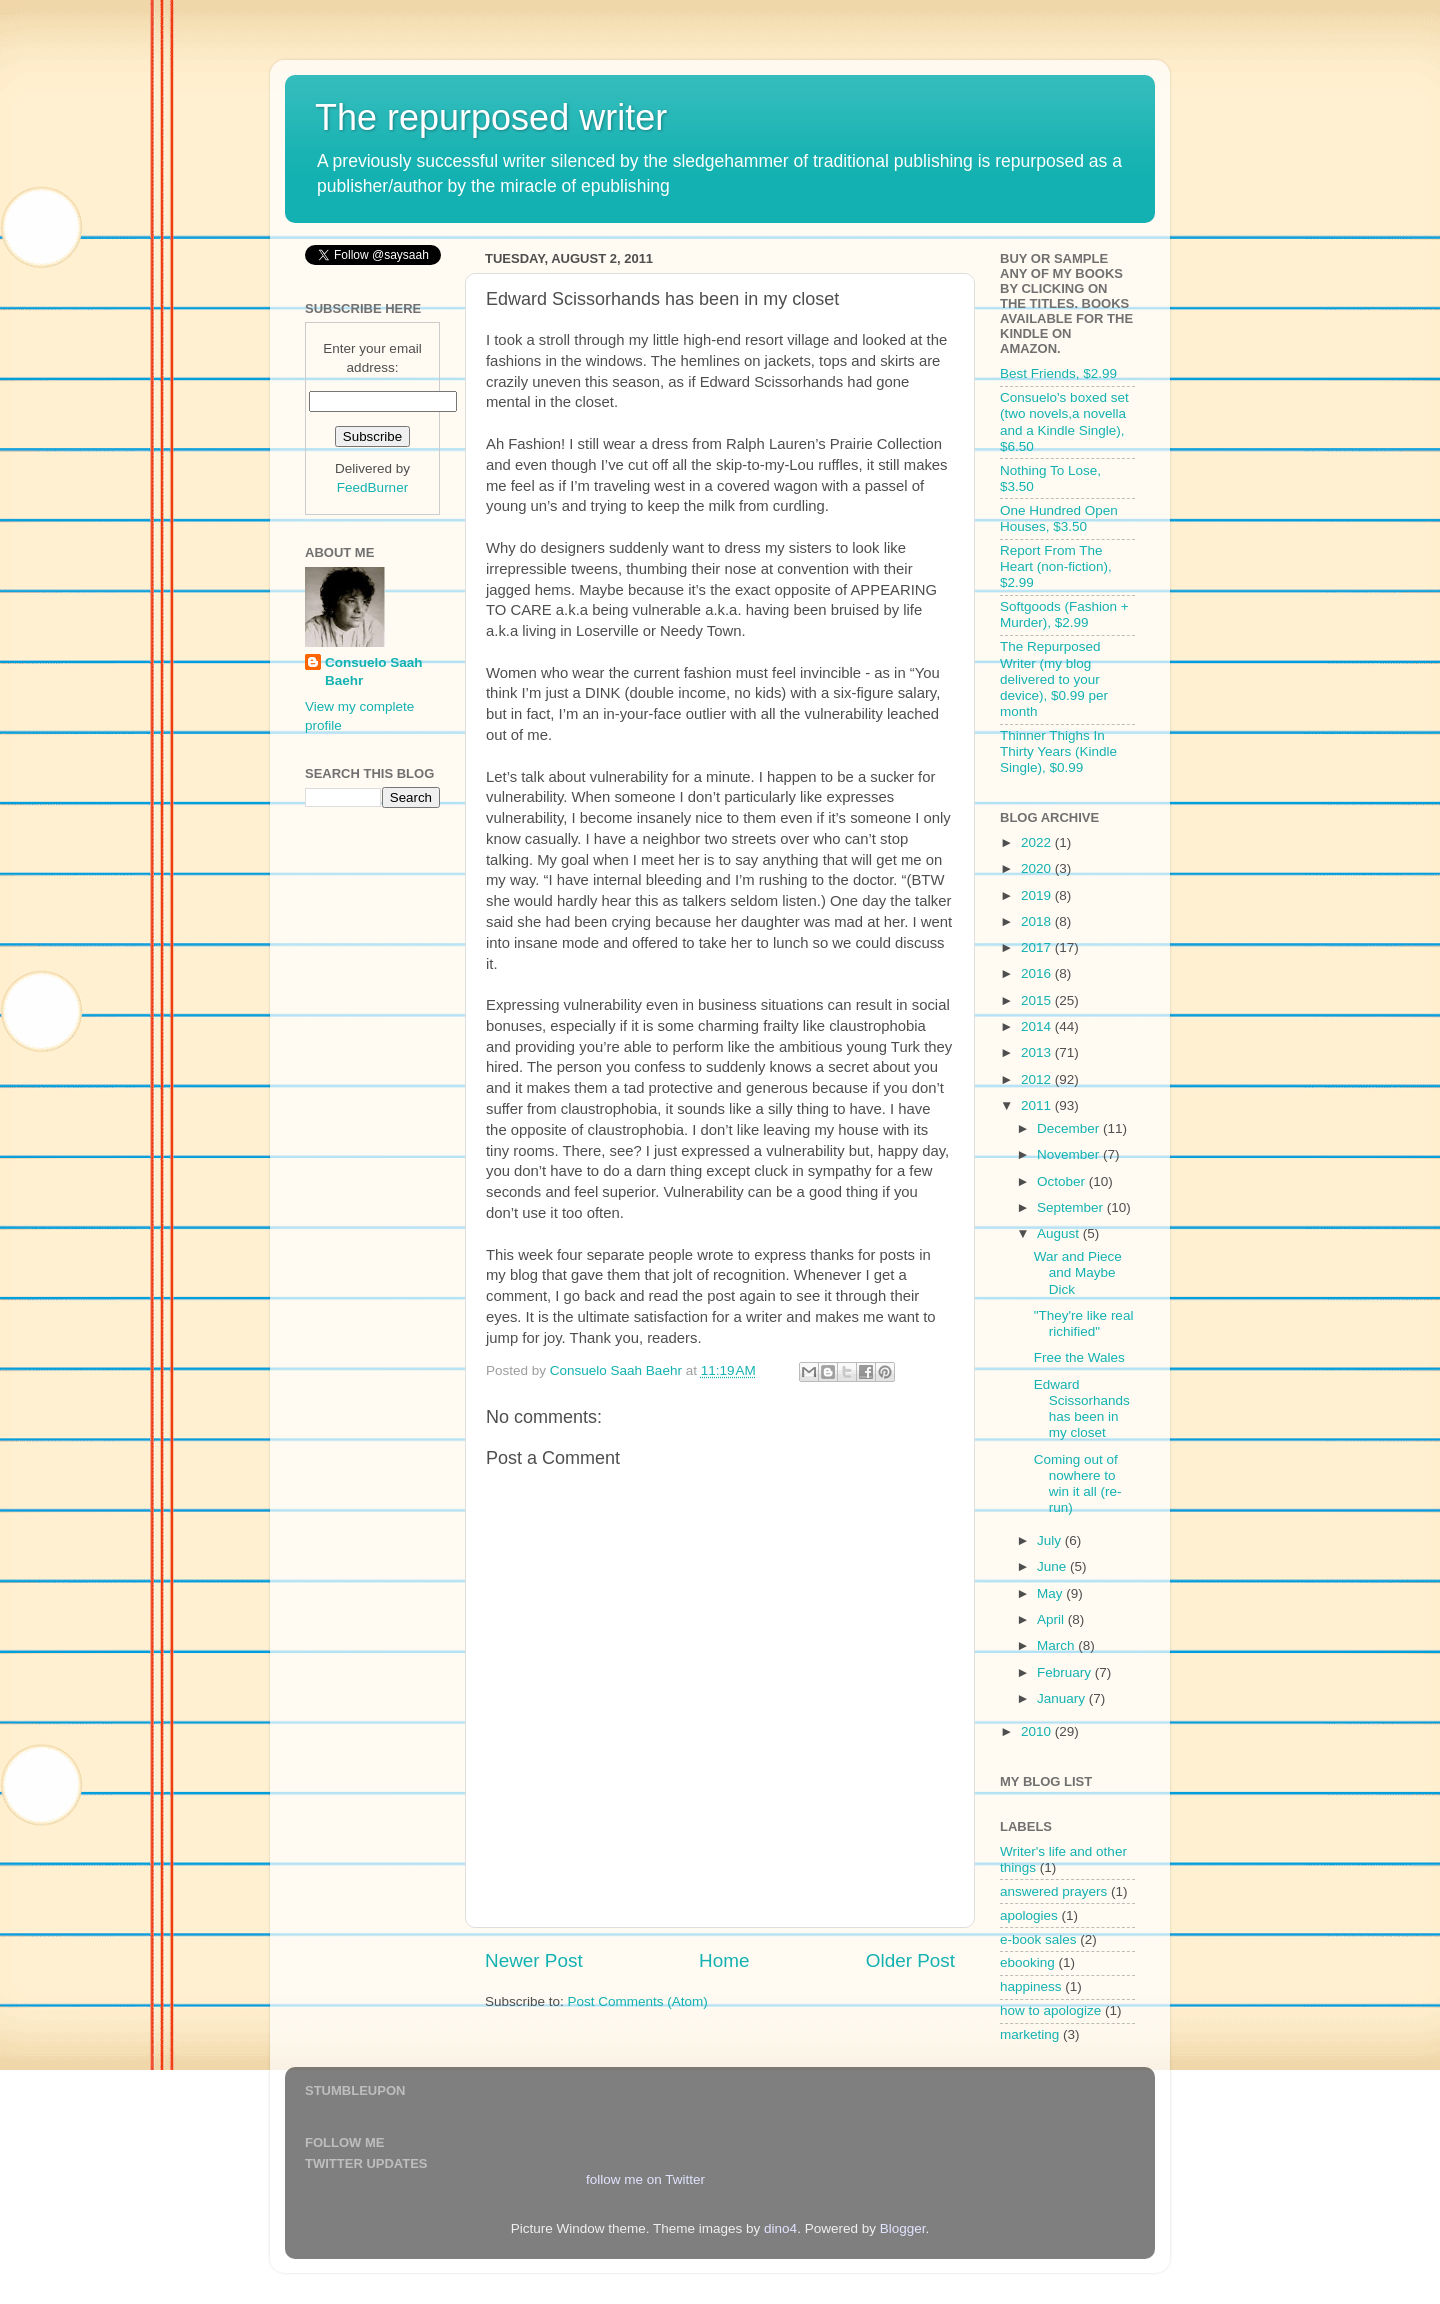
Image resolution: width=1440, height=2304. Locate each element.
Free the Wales (1079, 1357)
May (1051, 1593)
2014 (1038, 1026)
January (1063, 1698)
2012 (1038, 1079)
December (1070, 1128)
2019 (1038, 895)
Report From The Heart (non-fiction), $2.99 (1056, 566)
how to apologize (1050, 2010)
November (1070, 1154)
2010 (1038, 1731)
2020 (1038, 868)
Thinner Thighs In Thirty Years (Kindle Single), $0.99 (1058, 751)
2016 (1038, 973)
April (1052, 1619)
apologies (1029, 1915)
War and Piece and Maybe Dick (1078, 1272)
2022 (1038, 842)
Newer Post (534, 1960)
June (1053, 1566)
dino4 (780, 2228)
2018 (1038, 921)
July (1051, 1540)
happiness (1031, 1986)
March (1057, 1645)
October (1063, 1181)
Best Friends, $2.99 (1058, 373)
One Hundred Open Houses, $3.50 (1059, 518)
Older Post (910, 1960)
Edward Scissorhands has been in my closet (1082, 1409)
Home (724, 1960)
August (1060, 1233)
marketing (1029, 2034)
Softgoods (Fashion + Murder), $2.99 (1064, 614)
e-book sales (1038, 1939)
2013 (1038, 1052)
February (1066, 1672)
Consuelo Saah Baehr (374, 672)
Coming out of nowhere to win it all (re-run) (1078, 1484)
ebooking (1027, 1962)
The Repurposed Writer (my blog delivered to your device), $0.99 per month (1054, 679)
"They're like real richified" (1084, 1323)
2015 (1038, 1000)
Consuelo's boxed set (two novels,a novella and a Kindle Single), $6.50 (1064, 422)
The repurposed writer (491, 117)
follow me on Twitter (645, 2179)
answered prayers (1053, 1891)
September (1072, 1207)
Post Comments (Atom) (638, 2001)
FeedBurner (372, 487)
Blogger (903, 2228)
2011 (1038, 1105)
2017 (1038, 947)
